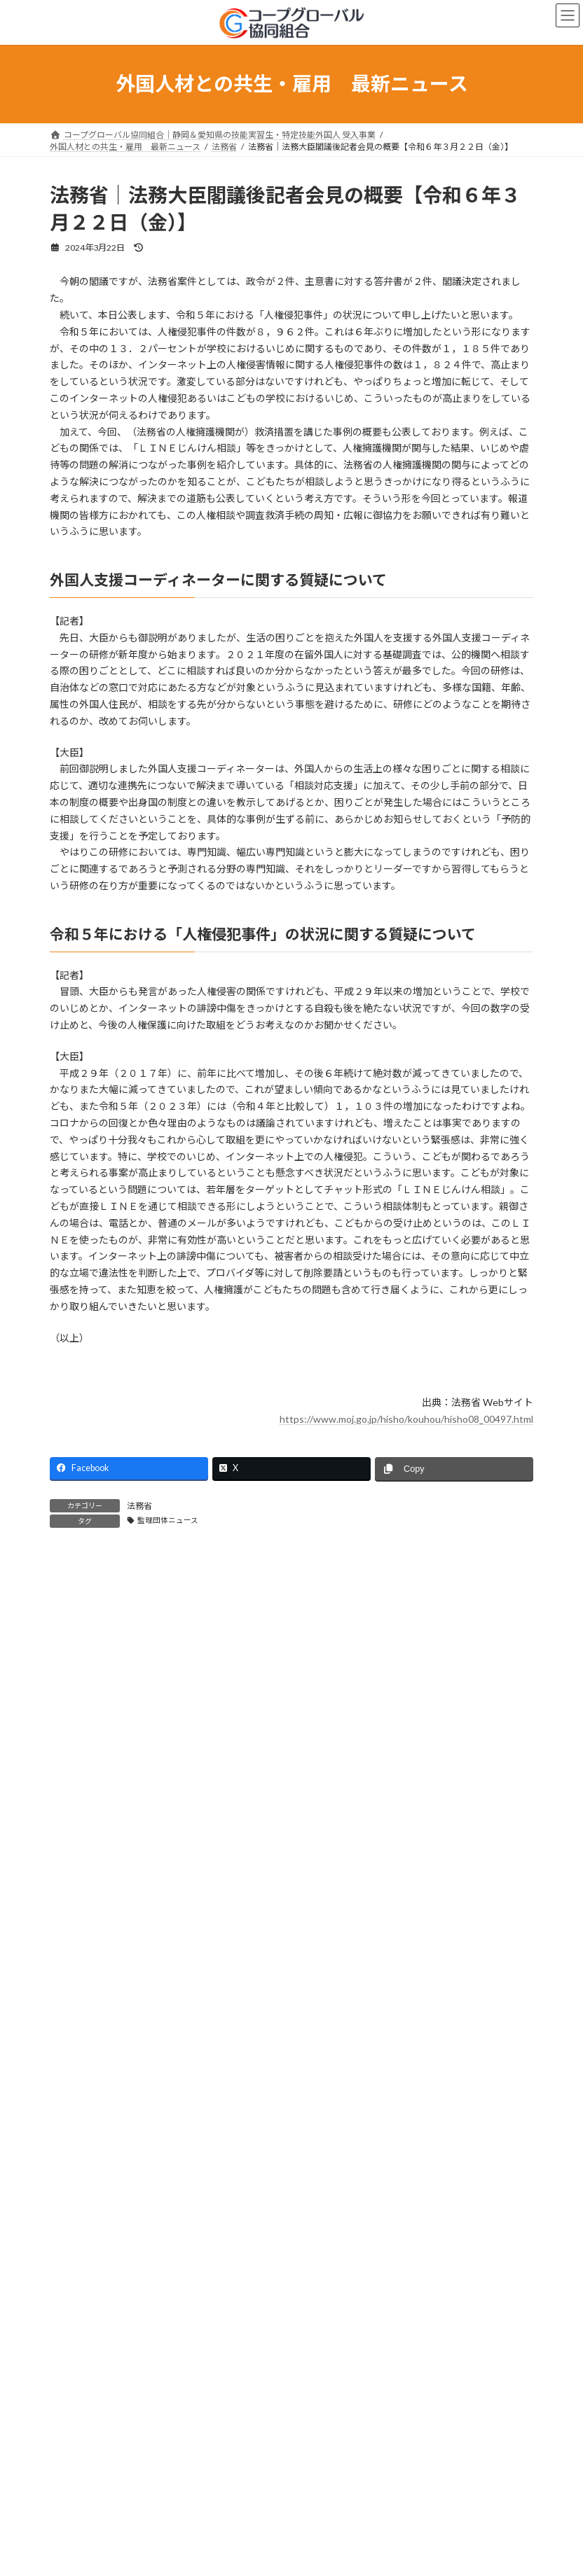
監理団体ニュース (167, 1520)
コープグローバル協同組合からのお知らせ (137, 1998)
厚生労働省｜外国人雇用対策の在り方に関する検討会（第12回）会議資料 (212, 2494)
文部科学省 (79, 2226)
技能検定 (75, 1879)
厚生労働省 (79, 2075)
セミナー (75, 1929)
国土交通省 (79, 2201)
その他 (70, 2353)
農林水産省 (79, 2176)
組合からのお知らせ (96, 1752)
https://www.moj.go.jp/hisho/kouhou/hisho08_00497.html (406, 1419)
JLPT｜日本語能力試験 (100, 2302)
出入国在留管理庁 (91, 2050)
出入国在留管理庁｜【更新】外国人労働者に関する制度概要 (182, 2545)
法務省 (139, 1506)
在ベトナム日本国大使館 (104, 2277)
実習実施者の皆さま (96, 1802)
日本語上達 (79, 1904)
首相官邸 (75, 2252)
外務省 (70, 2150)
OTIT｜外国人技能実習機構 (109, 2024)
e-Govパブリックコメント (108, 2328)
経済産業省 (79, 2125)
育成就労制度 (83, 1854)
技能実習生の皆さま (96, 1828)
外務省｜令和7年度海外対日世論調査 (131, 2443)
